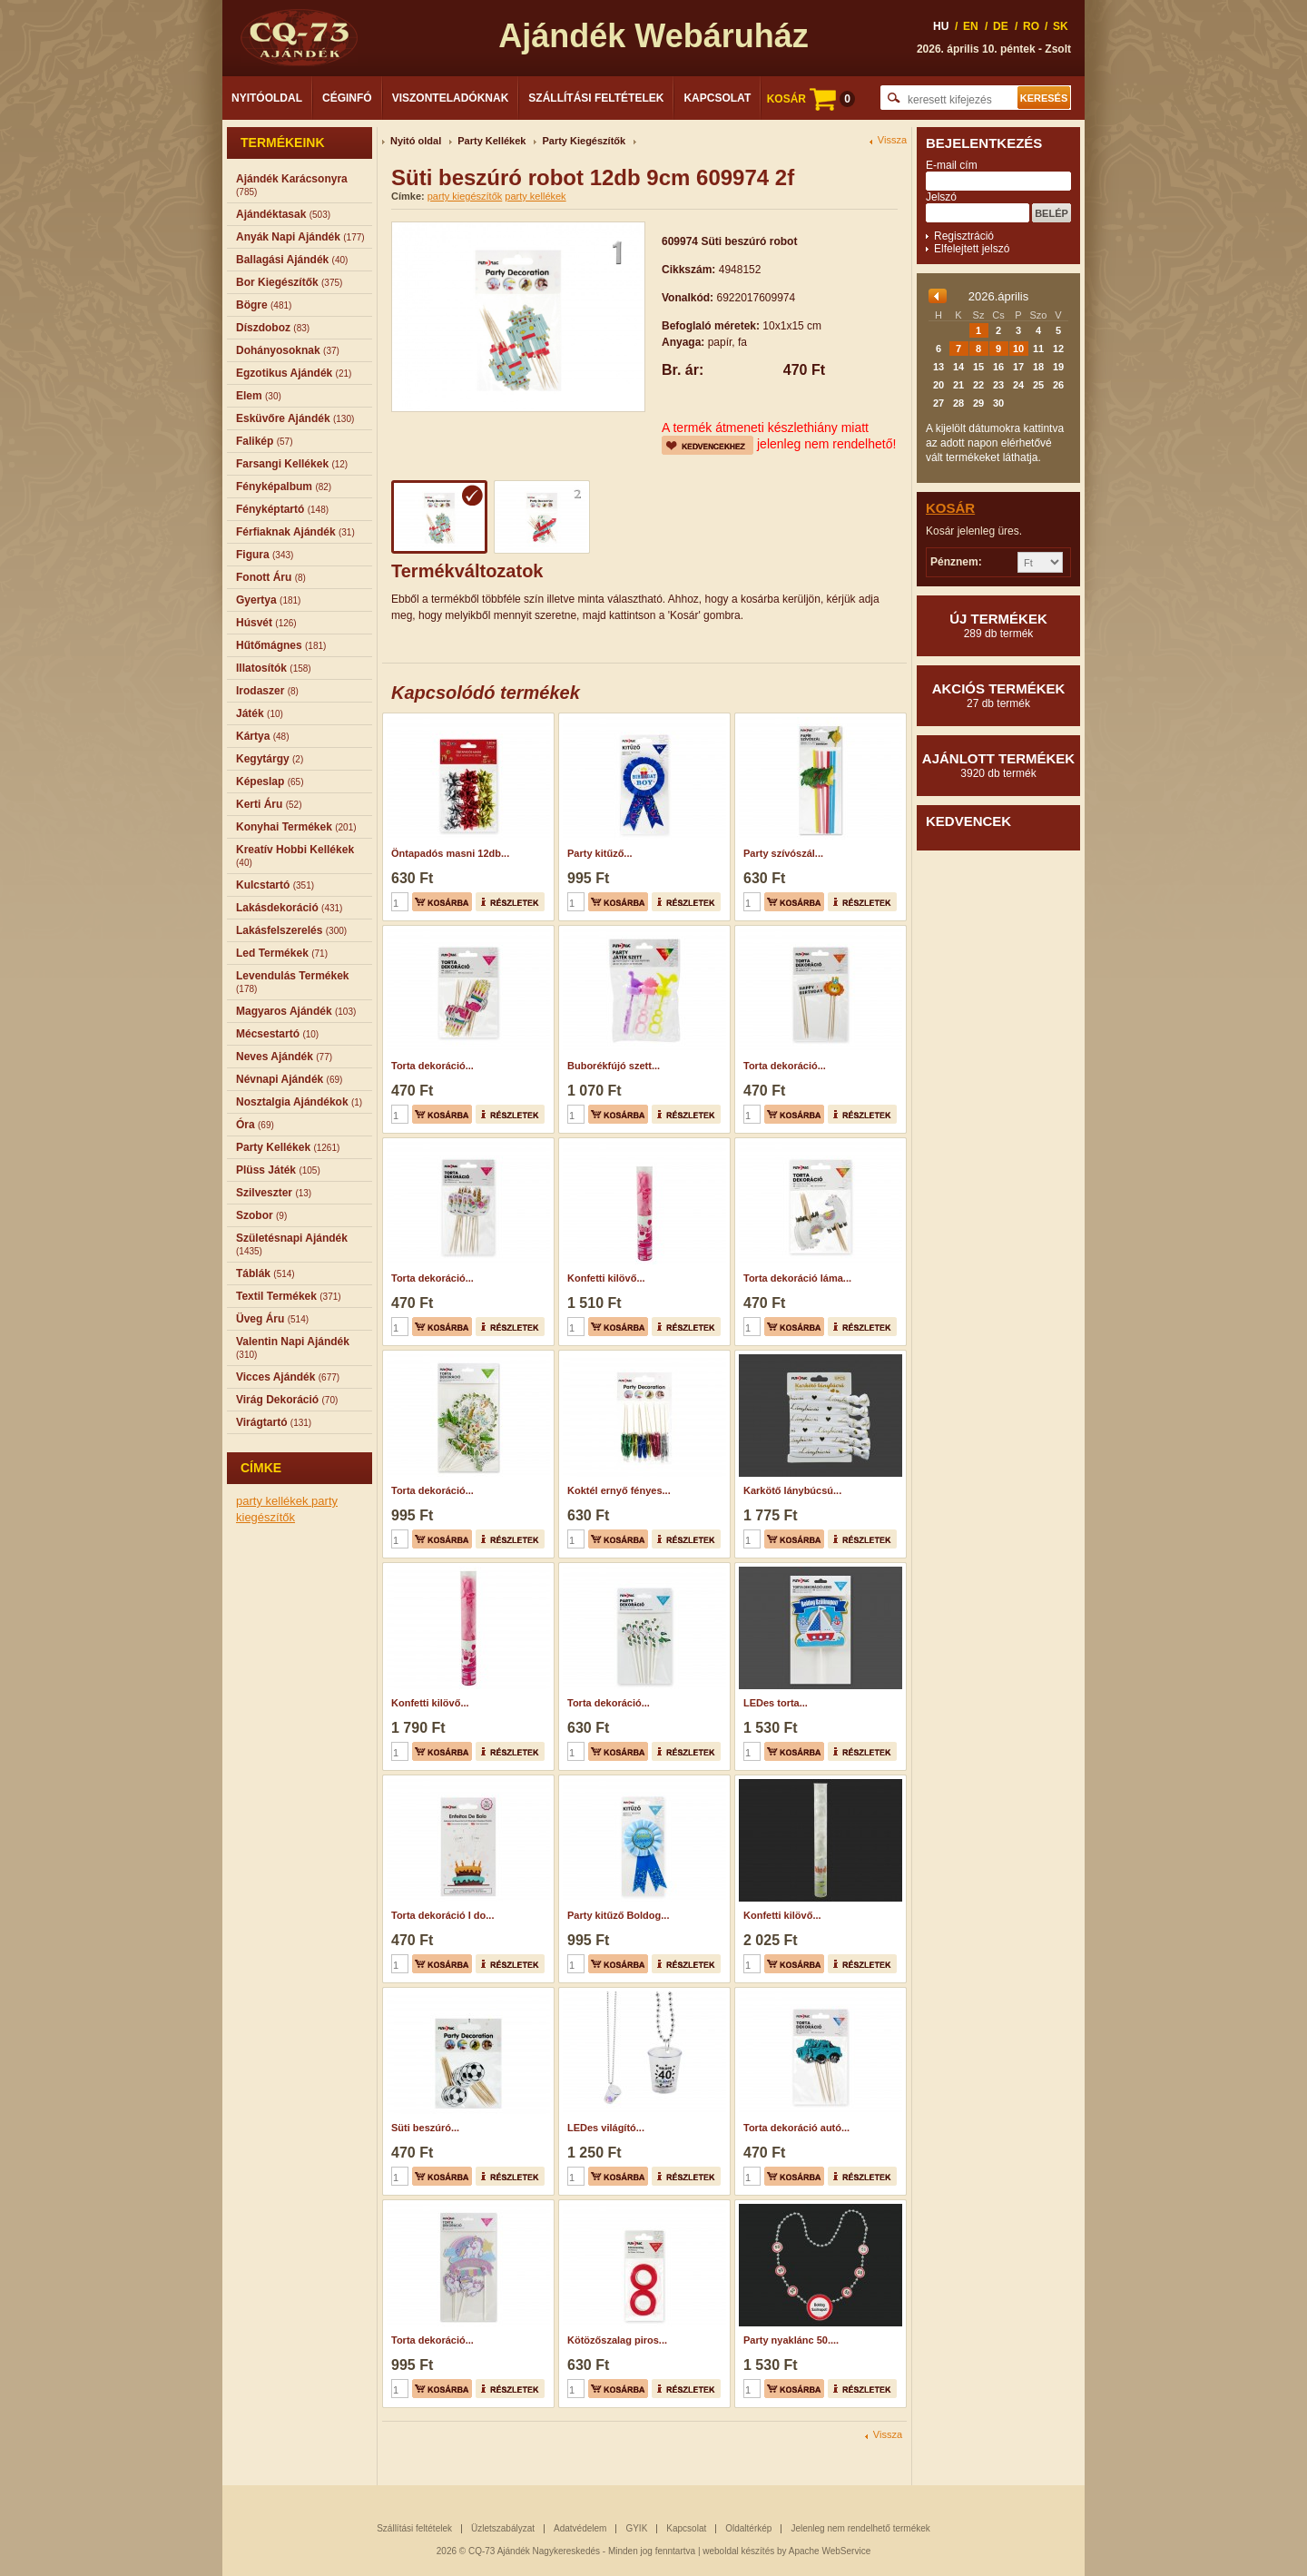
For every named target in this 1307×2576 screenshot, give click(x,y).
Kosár (950, 508)
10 (1018, 348)
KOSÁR (811, 99)
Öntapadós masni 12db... (450, 853)
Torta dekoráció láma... (797, 1278)
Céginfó (347, 98)
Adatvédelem (580, 2528)
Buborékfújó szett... (613, 1065)
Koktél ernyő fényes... (619, 1490)
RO (1031, 26)
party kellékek (273, 1501)
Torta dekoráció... (432, 1065)
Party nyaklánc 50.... (791, 2340)
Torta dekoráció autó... (796, 2127)
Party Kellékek (491, 140)
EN (970, 26)
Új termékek (998, 625)
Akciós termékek (998, 695)
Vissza (892, 140)
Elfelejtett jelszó (971, 248)
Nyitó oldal (415, 140)
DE (1000, 26)
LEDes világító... (605, 2127)
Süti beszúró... (425, 2127)
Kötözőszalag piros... (617, 2340)
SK (1060, 26)
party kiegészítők (465, 196)
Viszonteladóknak (450, 98)
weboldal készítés (738, 2551)
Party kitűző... (600, 853)
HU (940, 26)
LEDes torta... (775, 1702)
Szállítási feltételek (595, 98)
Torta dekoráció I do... (442, 1915)
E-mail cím (952, 165)
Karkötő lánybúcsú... (792, 1490)
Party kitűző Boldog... (618, 1915)
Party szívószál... (783, 853)
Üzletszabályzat (503, 2528)
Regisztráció (964, 236)
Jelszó (941, 197)
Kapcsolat (717, 98)
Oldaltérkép (748, 2528)
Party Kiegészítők (583, 140)
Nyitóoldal (266, 98)
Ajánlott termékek (998, 765)
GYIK (636, 2528)
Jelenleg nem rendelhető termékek (860, 2528)
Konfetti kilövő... (606, 1278)
